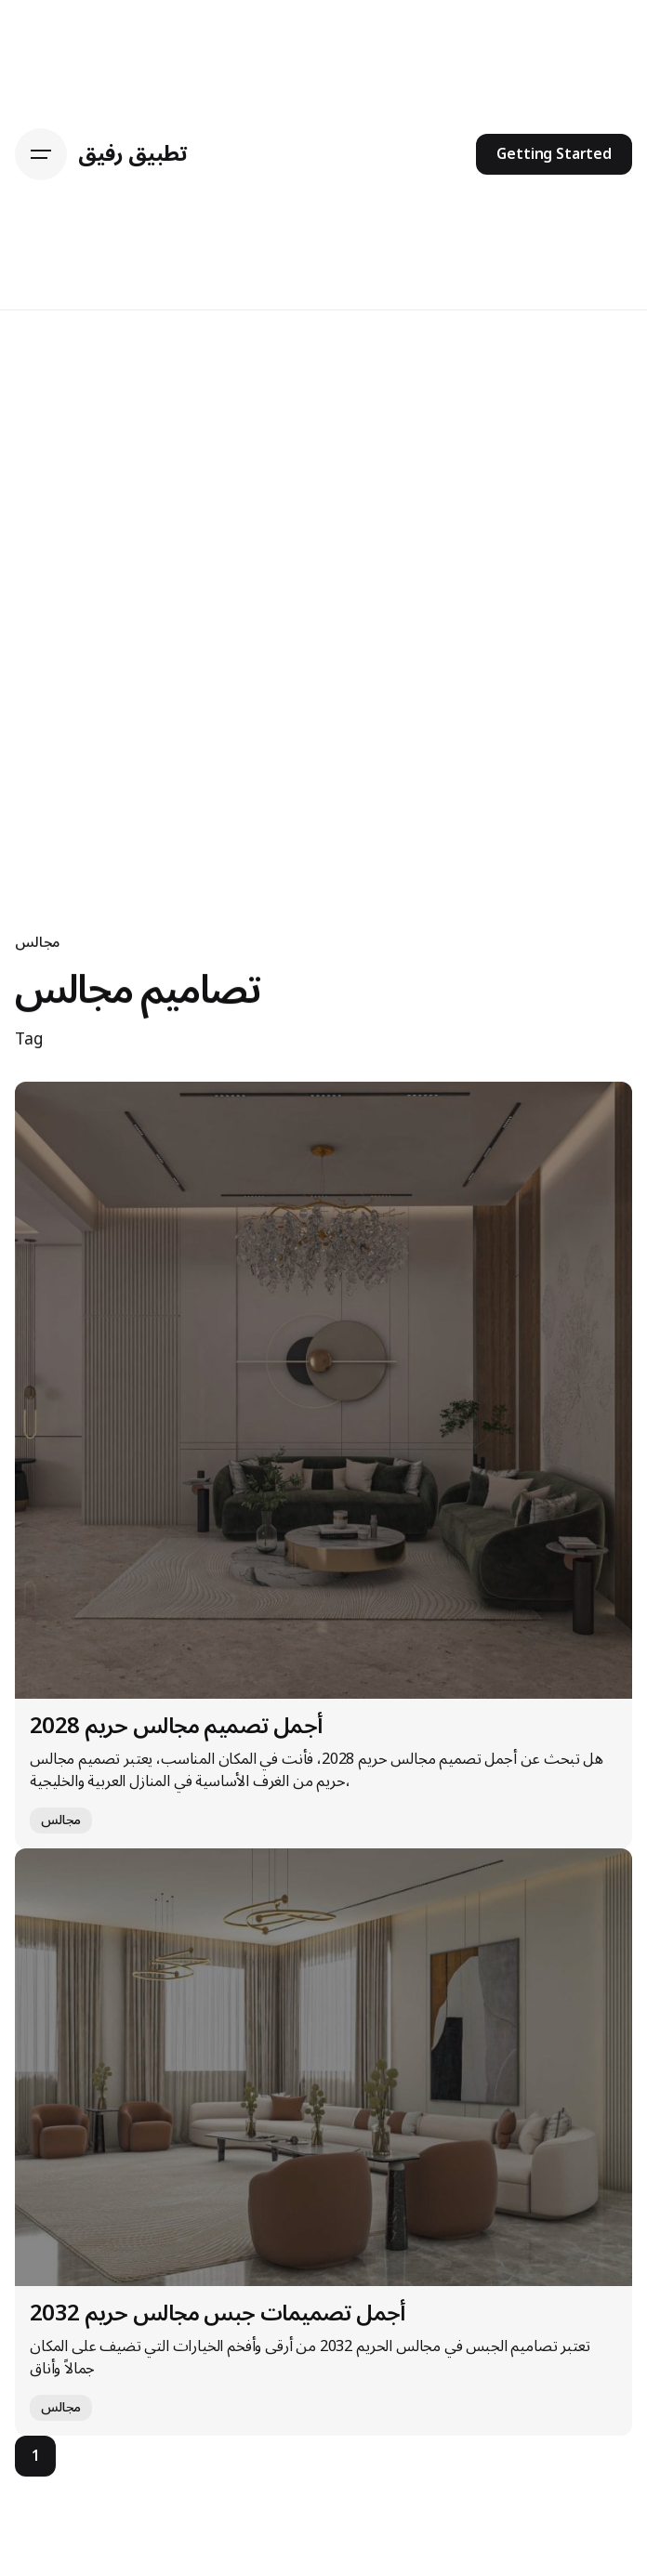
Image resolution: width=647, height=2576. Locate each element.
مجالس (37, 942)
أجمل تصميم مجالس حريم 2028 (176, 1726)
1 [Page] (36, 2456)
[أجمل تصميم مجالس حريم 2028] (323, 1390)
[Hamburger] (41, 154)
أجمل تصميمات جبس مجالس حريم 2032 (217, 2313)
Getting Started (554, 154)
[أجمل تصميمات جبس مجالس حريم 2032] (323, 2067)
